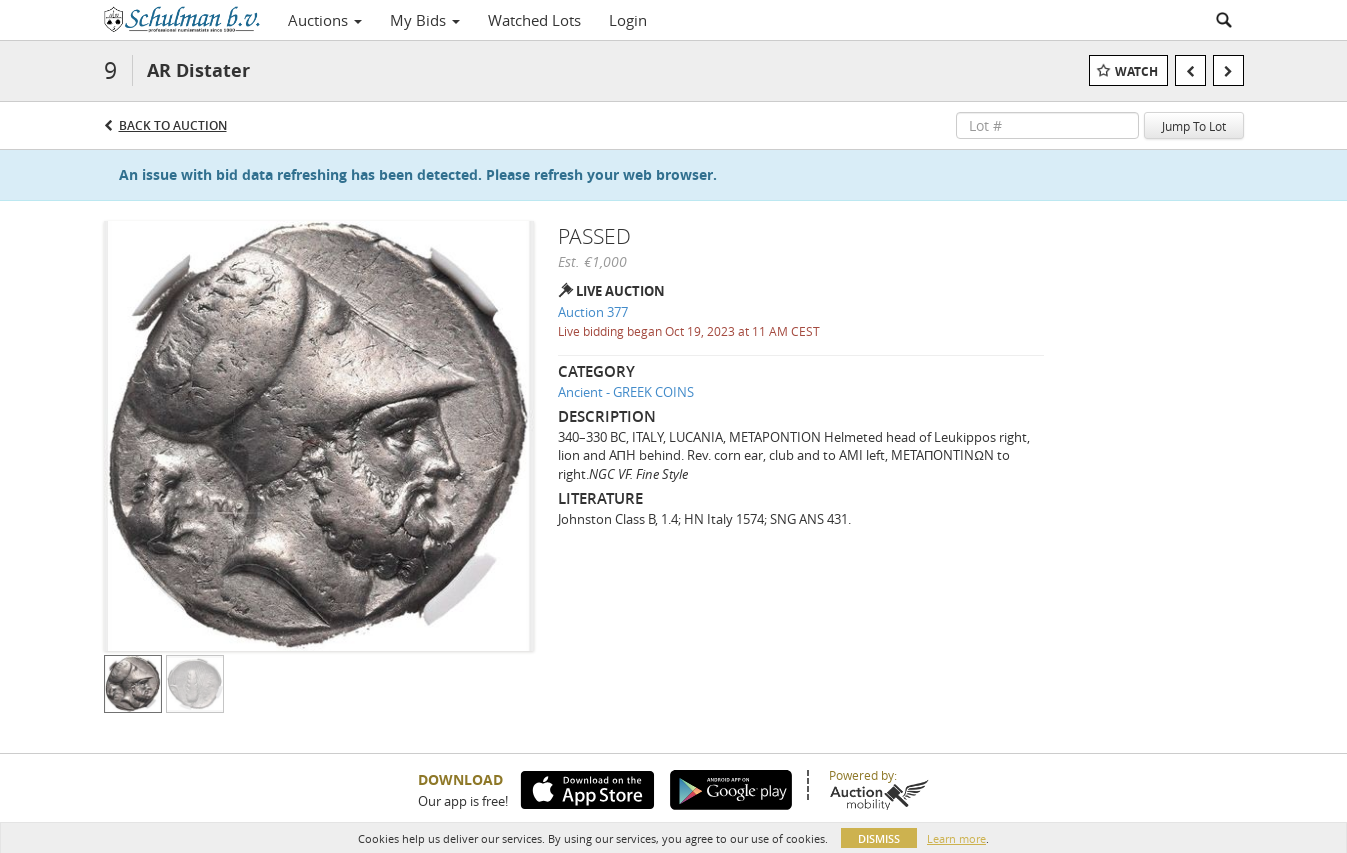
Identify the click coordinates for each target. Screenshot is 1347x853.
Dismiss (879, 838)
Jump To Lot (1194, 126)
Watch (1136, 71)
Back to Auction (173, 125)
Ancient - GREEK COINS (626, 392)
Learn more (956, 838)
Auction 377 (593, 312)
